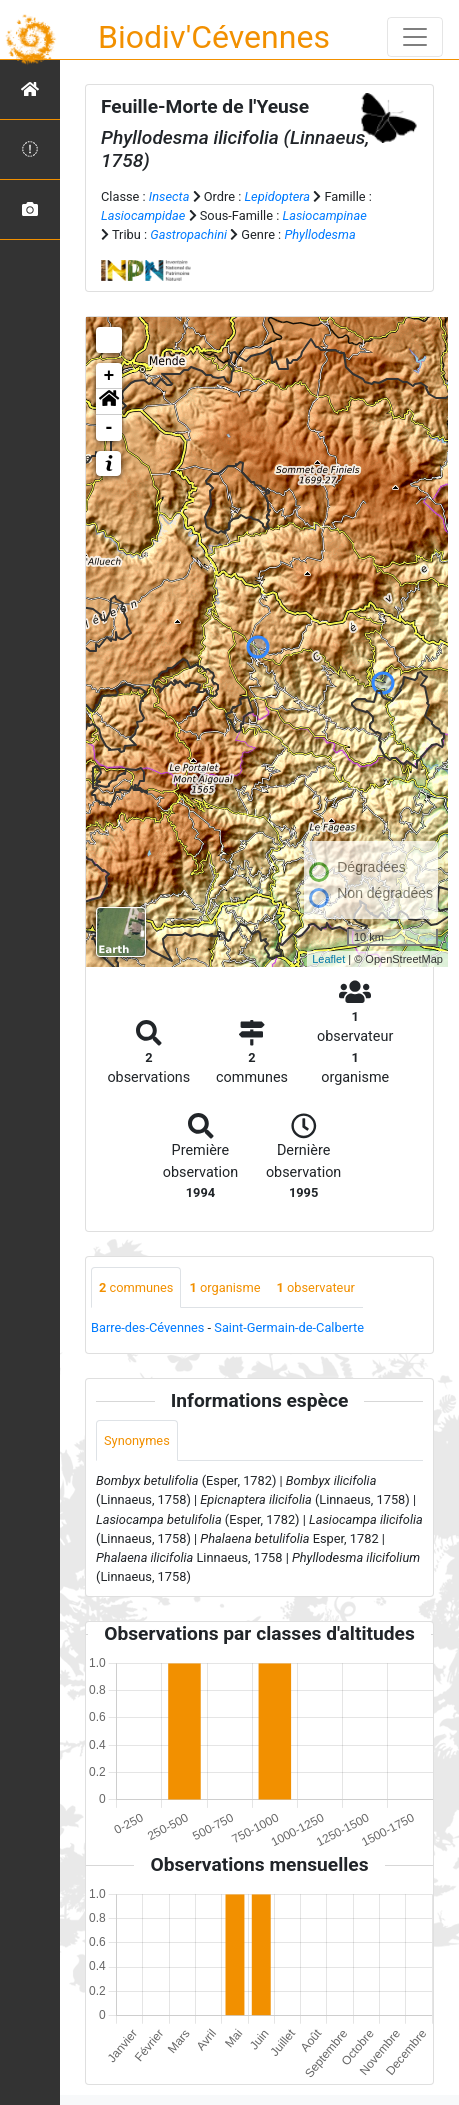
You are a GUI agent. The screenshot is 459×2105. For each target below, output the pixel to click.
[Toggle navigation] (415, 37)
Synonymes (137, 1440)
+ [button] (109, 376)
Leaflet (328, 959)
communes (136, 1287)
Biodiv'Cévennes (214, 37)
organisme (224, 1287)
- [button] (109, 428)
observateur (315, 1287)
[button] (109, 402)
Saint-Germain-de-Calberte (289, 1327)
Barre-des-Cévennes (147, 1327)
